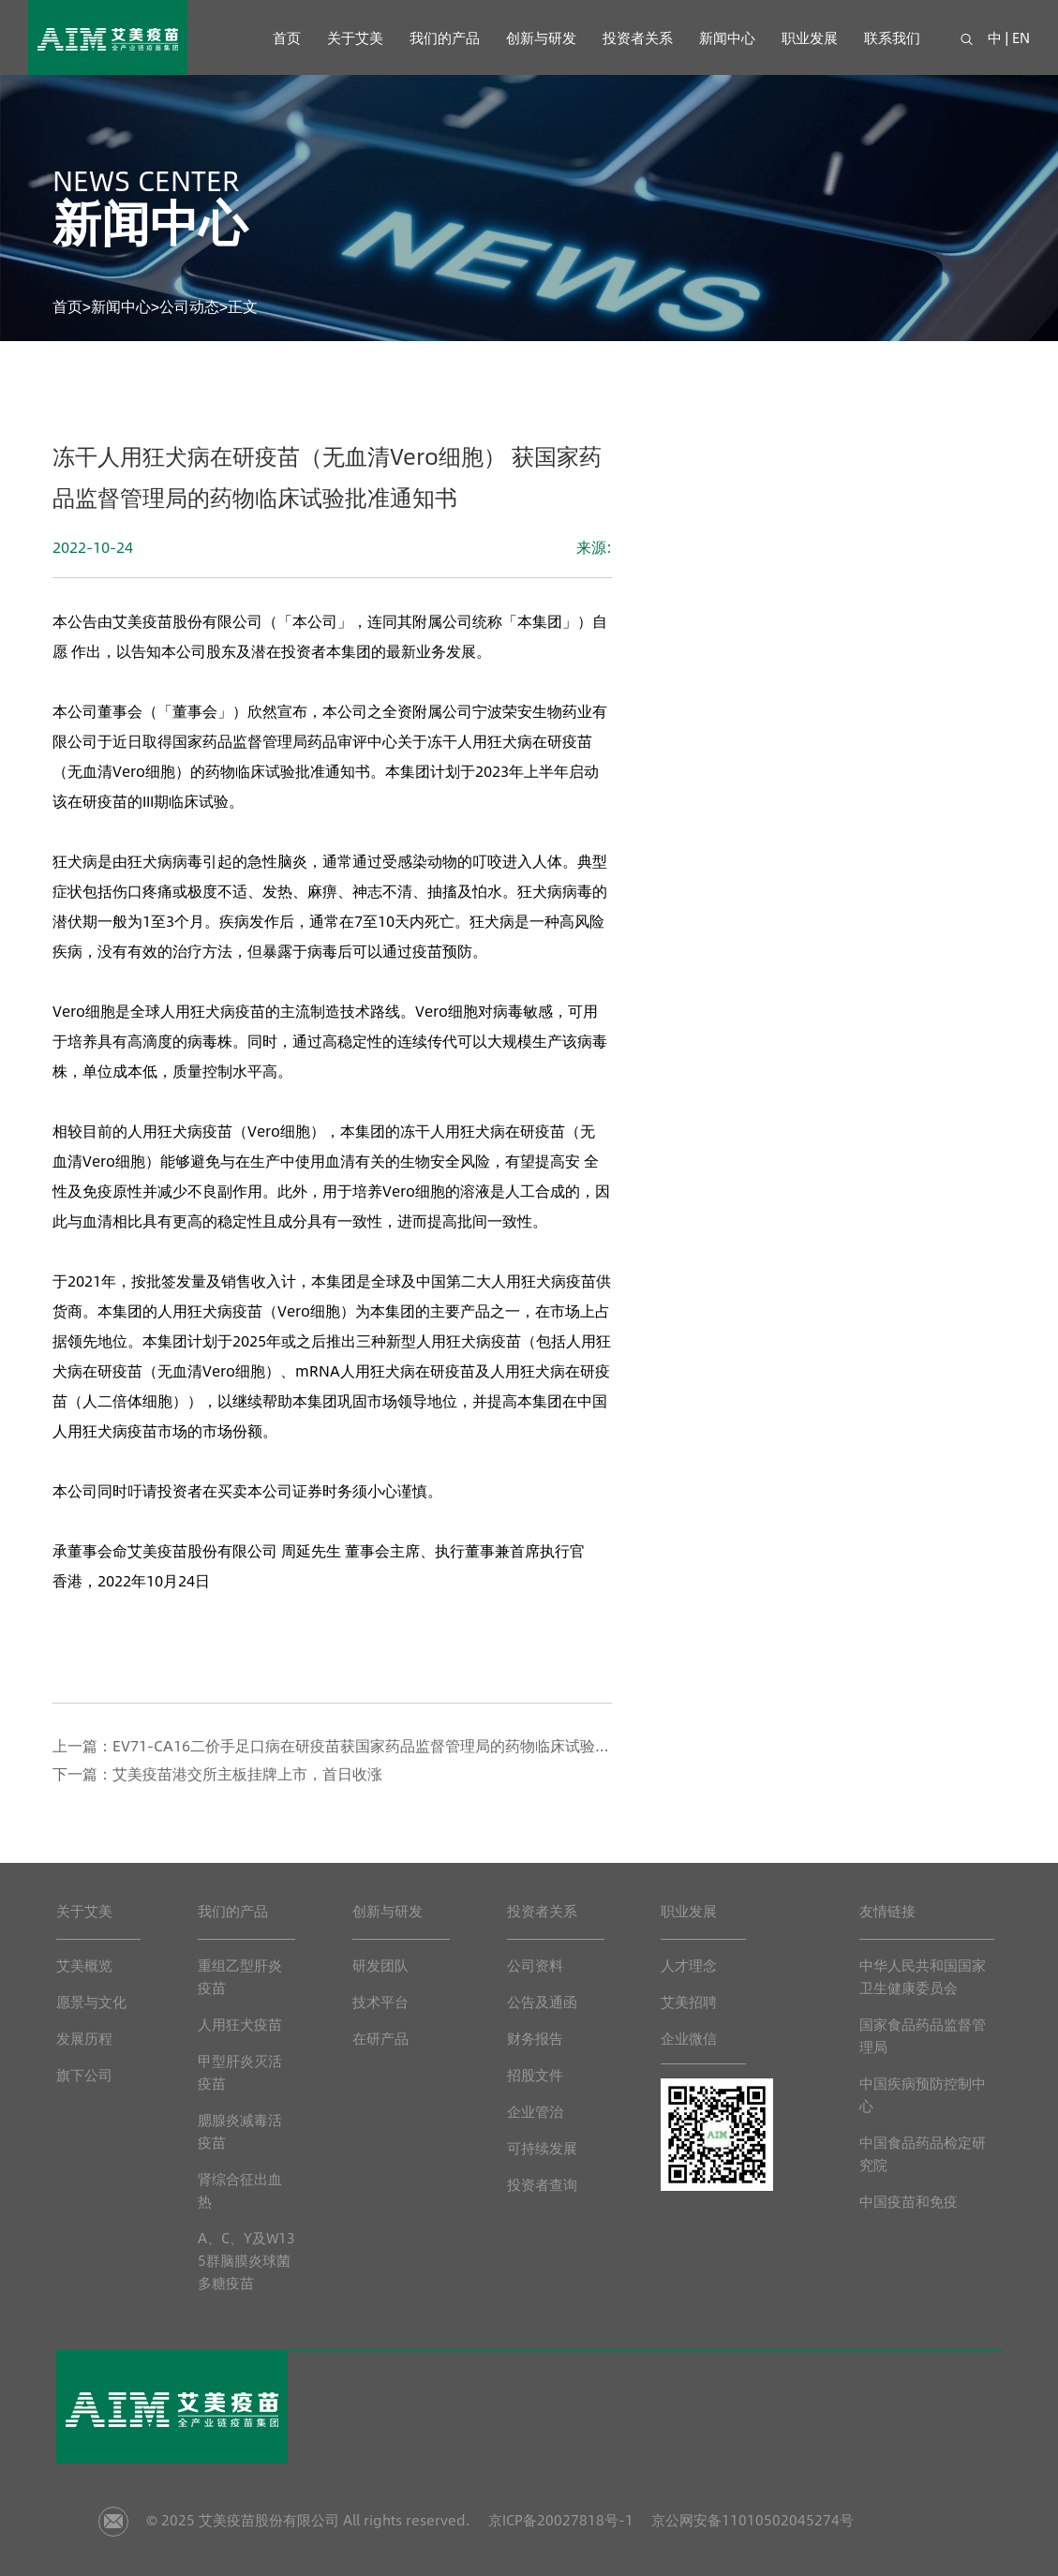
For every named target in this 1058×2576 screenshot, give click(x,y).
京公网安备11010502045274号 (752, 2519)
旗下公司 (84, 2074)
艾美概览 (84, 1964)
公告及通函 (542, 2001)
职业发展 (810, 37)
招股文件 (535, 2074)
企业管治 (535, 2111)
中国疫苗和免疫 (908, 2200)
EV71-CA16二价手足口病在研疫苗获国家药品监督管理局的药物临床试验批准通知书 (391, 1745)
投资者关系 (638, 37)
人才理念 (689, 1964)
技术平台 (380, 2001)
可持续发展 (542, 2147)
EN (1021, 37)
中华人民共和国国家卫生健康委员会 (922, 1976)
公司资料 (535, 1964)
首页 (287, 37)
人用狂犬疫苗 (240, 2023)
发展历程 (84, 2037)
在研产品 (380, 2037)
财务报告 (535, 2037)
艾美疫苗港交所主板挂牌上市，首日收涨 (247, 1773)
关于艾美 (355, 37)
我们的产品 (445, 37)
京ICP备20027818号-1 (558, 2519)
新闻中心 (727, 37)
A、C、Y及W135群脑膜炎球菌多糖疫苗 (246, 2259)
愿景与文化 (91, 2001)
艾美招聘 (689, 2001)
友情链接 (887, 1910)
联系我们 (892, 37)
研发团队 (380, 1964)
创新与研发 (541, 37)
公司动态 (189, 306)
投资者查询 (542, 2184)
